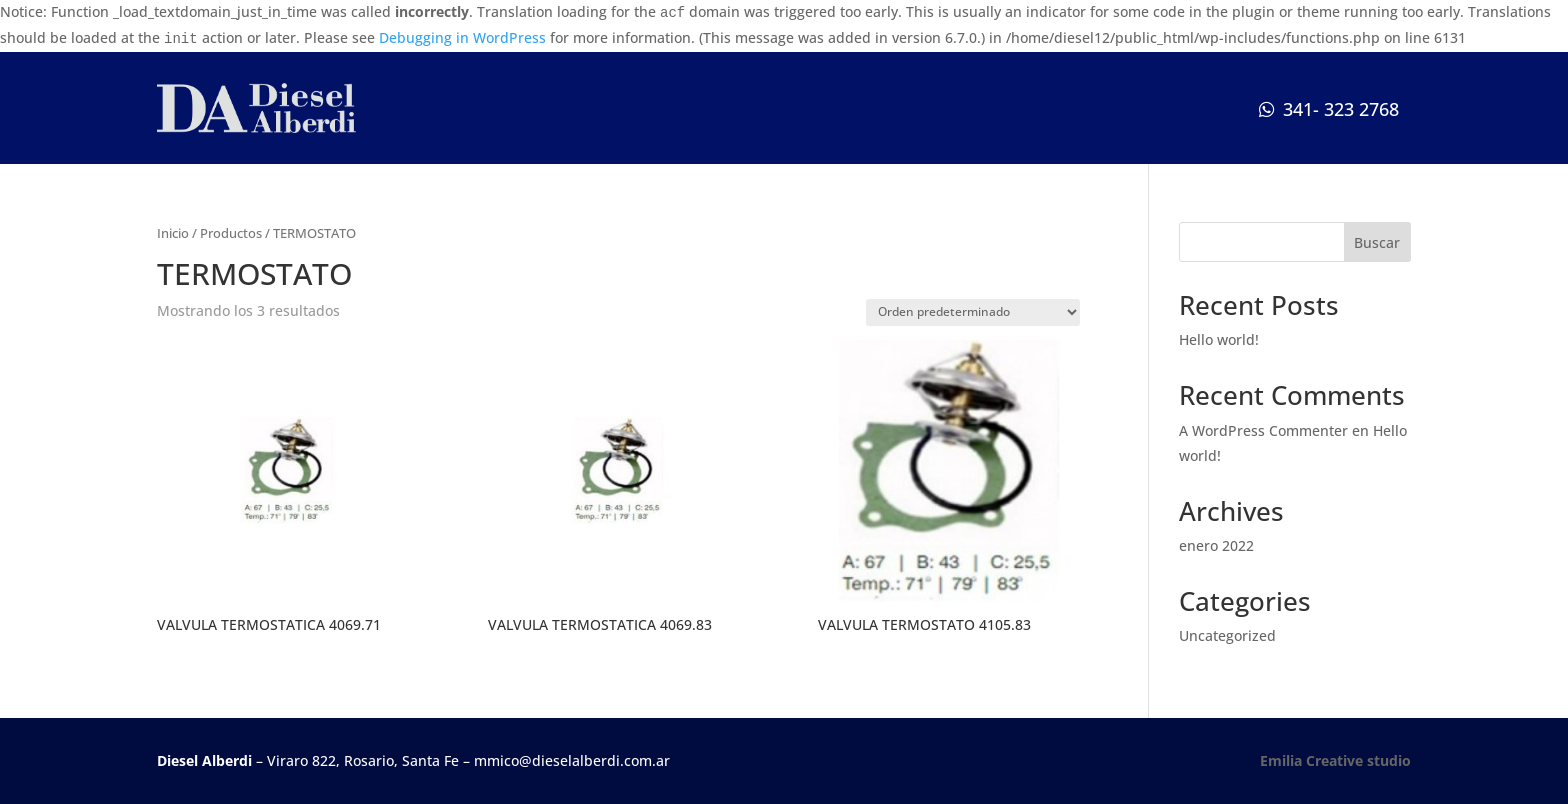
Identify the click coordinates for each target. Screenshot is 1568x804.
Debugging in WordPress (462, 37)
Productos (231, 233)
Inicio (173, 233)
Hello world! (1219, 339)
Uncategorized (1227, 635)
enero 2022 (1216, 545)
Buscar (1377, 242)
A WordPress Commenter (1263, 430)
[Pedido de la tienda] (973, 312)
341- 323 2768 (1341, 109)
